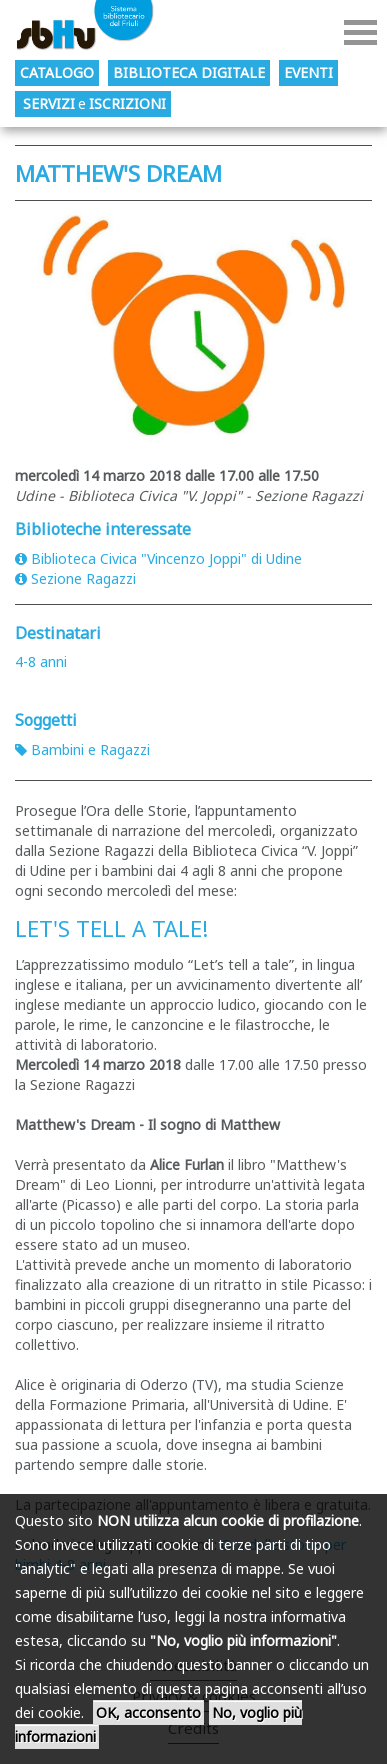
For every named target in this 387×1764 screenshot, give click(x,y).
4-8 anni (41, 661)
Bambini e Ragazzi (82, 749)
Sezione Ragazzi (75, 578)
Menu (360, 32)
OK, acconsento (148, 1712)
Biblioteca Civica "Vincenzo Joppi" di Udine (158, 558)
